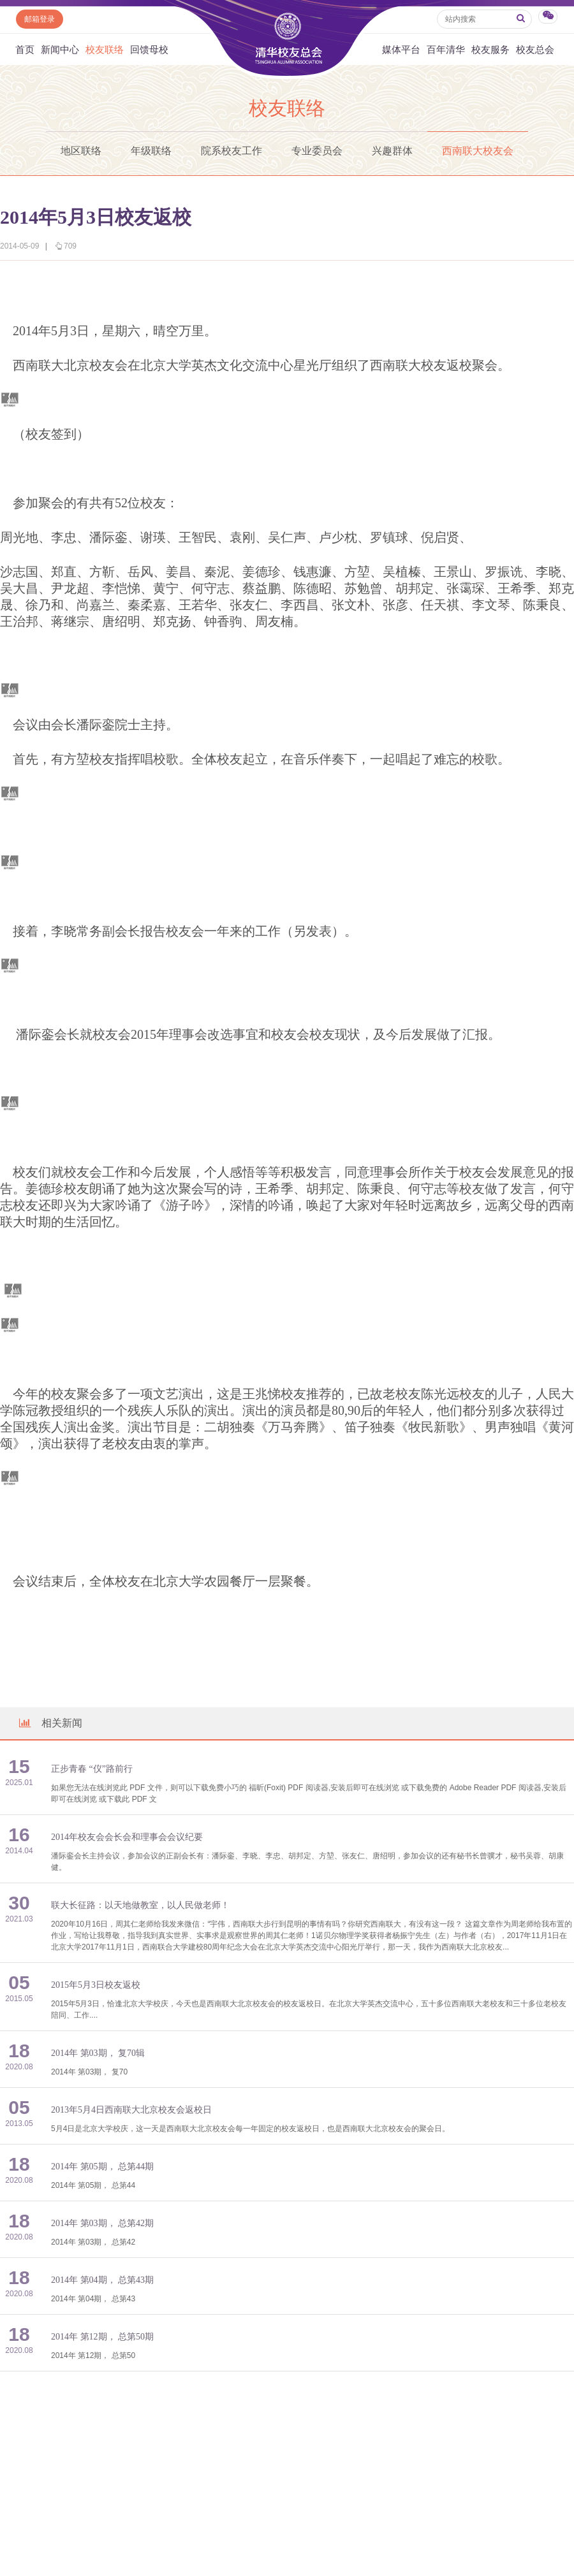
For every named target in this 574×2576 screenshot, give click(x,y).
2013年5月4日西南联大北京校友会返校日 (131, 2110)
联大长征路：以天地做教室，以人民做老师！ (140, 1905)
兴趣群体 (392, 150)
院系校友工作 (231, 150)
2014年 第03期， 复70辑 (98, 2053)
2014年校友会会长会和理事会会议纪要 (127, 1837)
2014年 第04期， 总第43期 (102, 2280)
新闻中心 (60, 49)
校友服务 (490, 49)
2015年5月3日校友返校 (95, 1985)
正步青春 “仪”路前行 (92, 1769)
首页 (24, 49)
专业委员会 (316, 150)
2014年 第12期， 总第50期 (102, 2336)
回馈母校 (149, 49)
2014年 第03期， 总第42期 (102, 2223)
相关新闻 (49, 1723)
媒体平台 (401, 49)
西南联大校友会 (477, 150)
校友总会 (535, 49)
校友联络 (104, 49)
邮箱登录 (39, 19)
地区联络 (81, 150)
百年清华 (446, 49)
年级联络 (151, 150)
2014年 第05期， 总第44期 (102, 2166)
